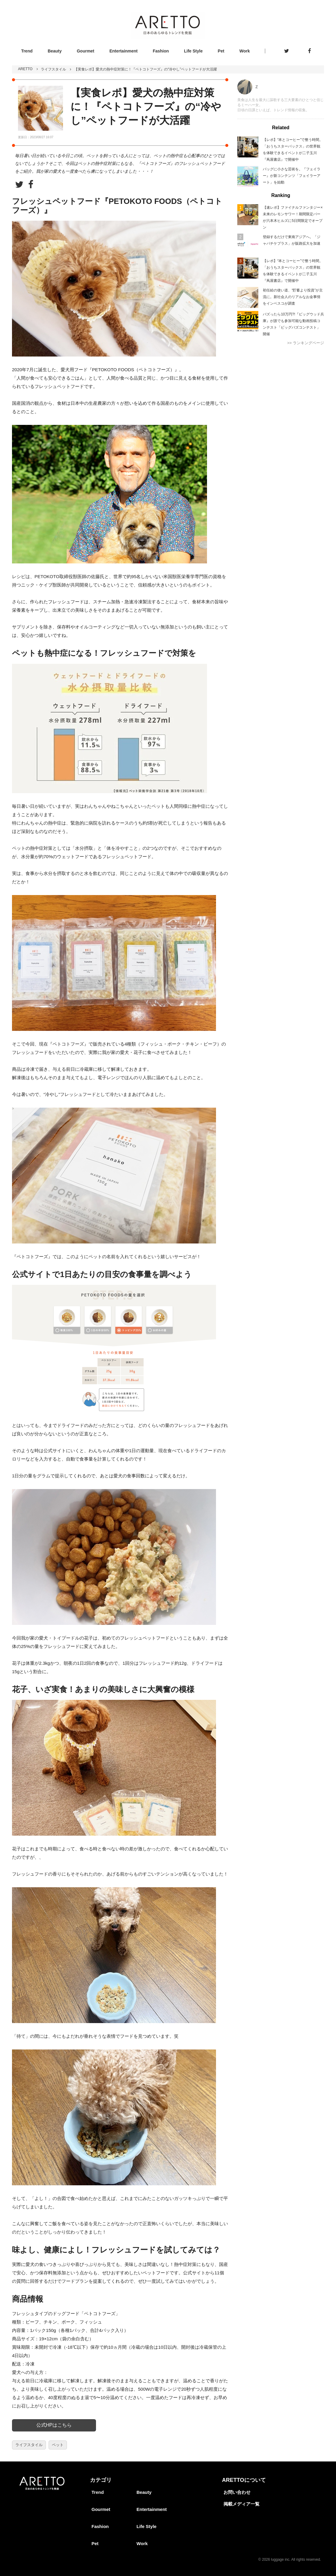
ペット (58, 2445)
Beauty (55, 51)
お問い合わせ (237, 2492)
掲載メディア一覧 (242, 2503)
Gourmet (85, 51)
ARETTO (25, 69)
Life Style (193, 51)
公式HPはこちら (54, 2425)
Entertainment (124, 51)
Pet (221, 51)
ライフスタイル (53, 69)
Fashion (161, 51)
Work (244, 51)
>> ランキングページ (305, 343)
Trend (26, 51)
